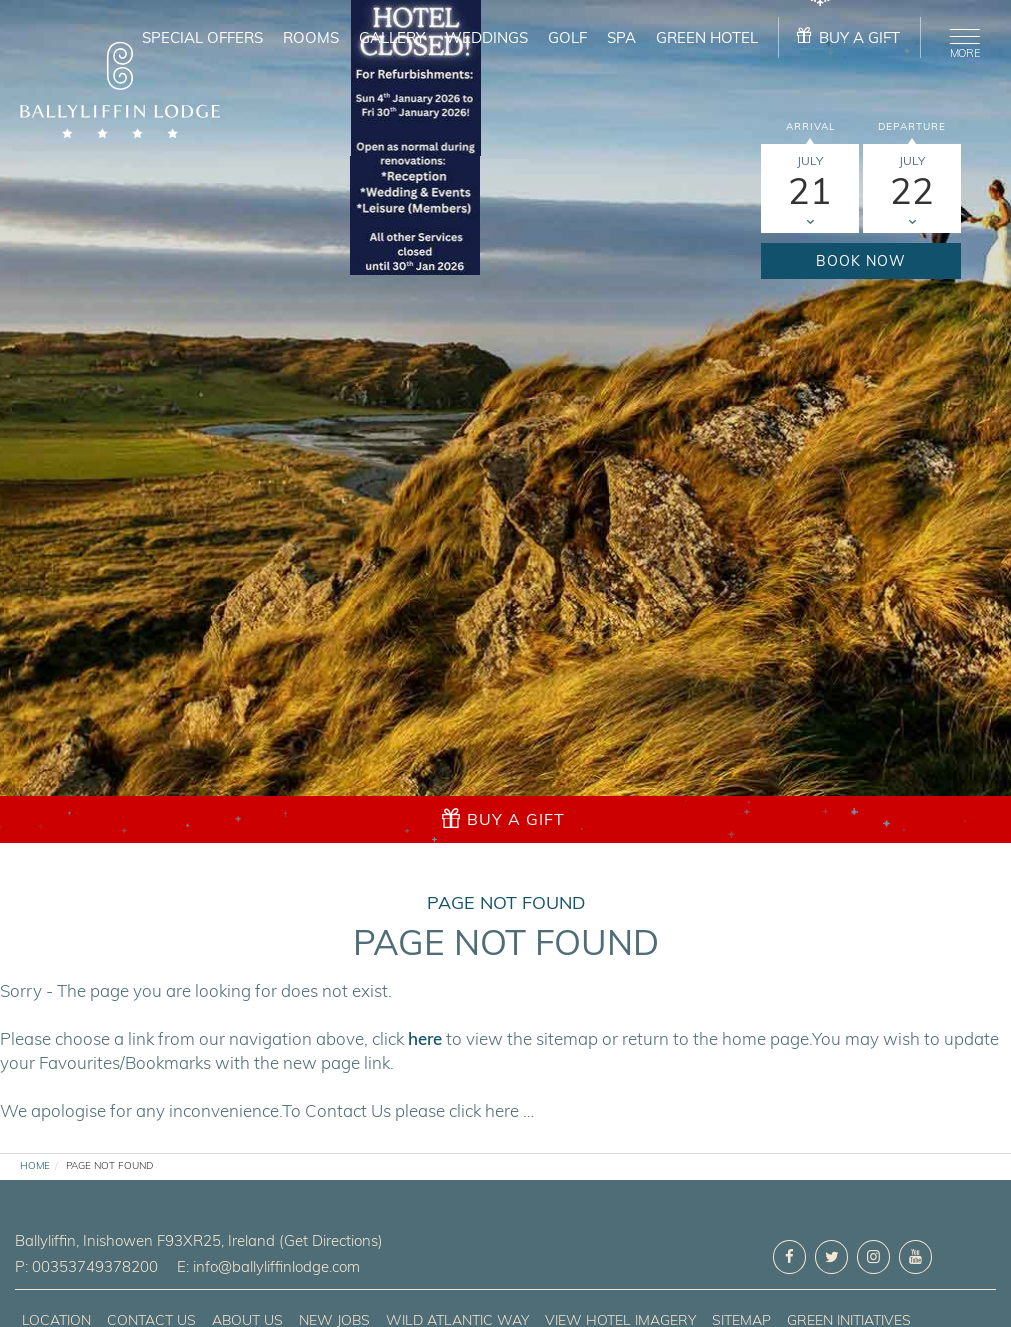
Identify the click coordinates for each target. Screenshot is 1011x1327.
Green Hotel (707, 37)
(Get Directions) (331, 1240)
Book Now (861, 261)
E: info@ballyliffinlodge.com (268, 1266)
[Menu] (961, 40)
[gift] (849, 37)
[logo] (120, 92)
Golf (567, 37)
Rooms (311, 37)
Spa (621, 37)
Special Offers (202, 37)
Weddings (486, 37)
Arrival (810, 126)
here (425, 1038)
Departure (912, 126)
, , (147, 1240)
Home (35, 1165)
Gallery (392, 37)
